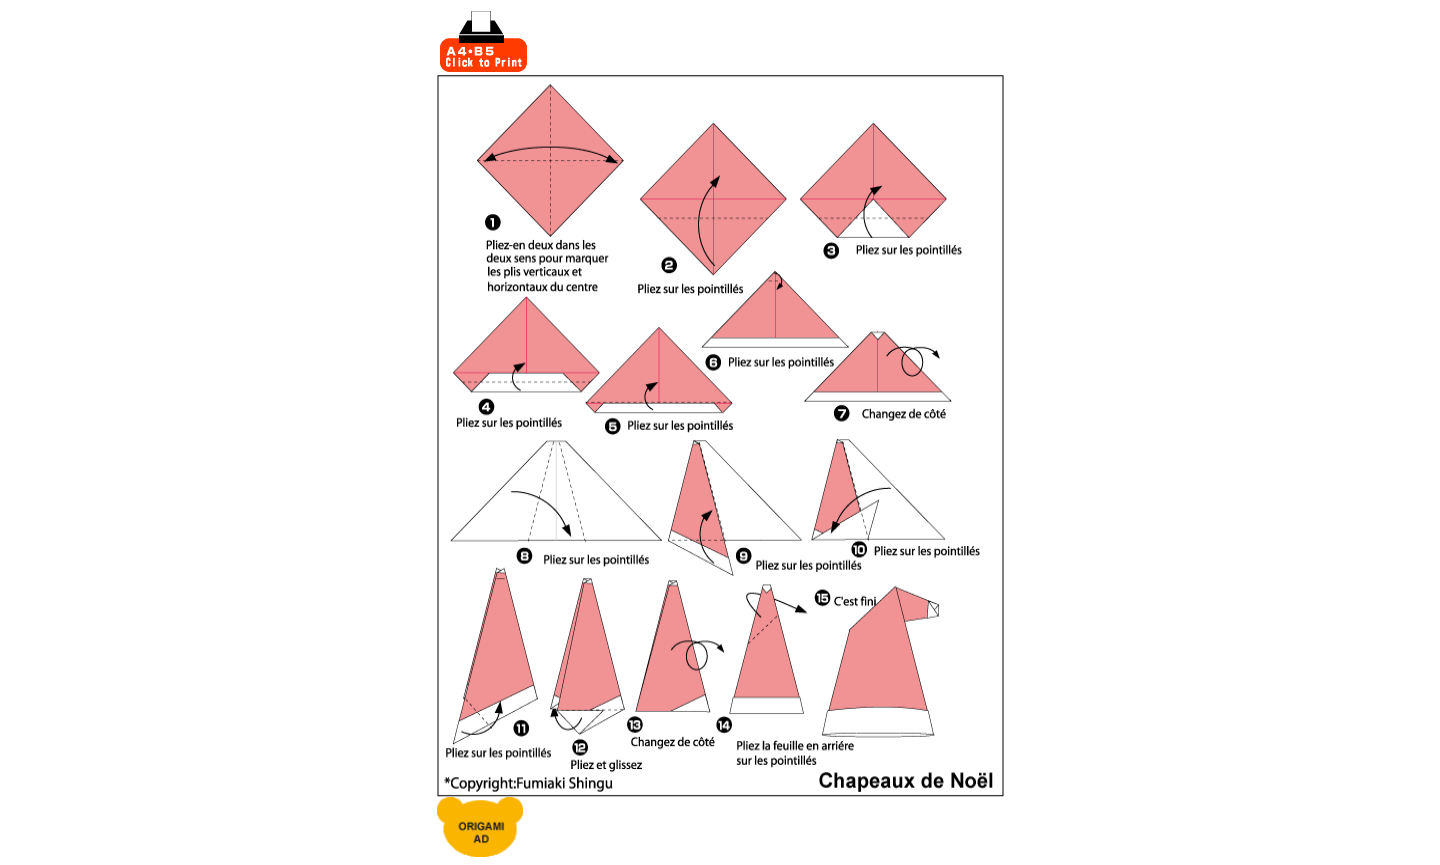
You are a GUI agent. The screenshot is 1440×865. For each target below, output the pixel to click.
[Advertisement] (767, 42)
